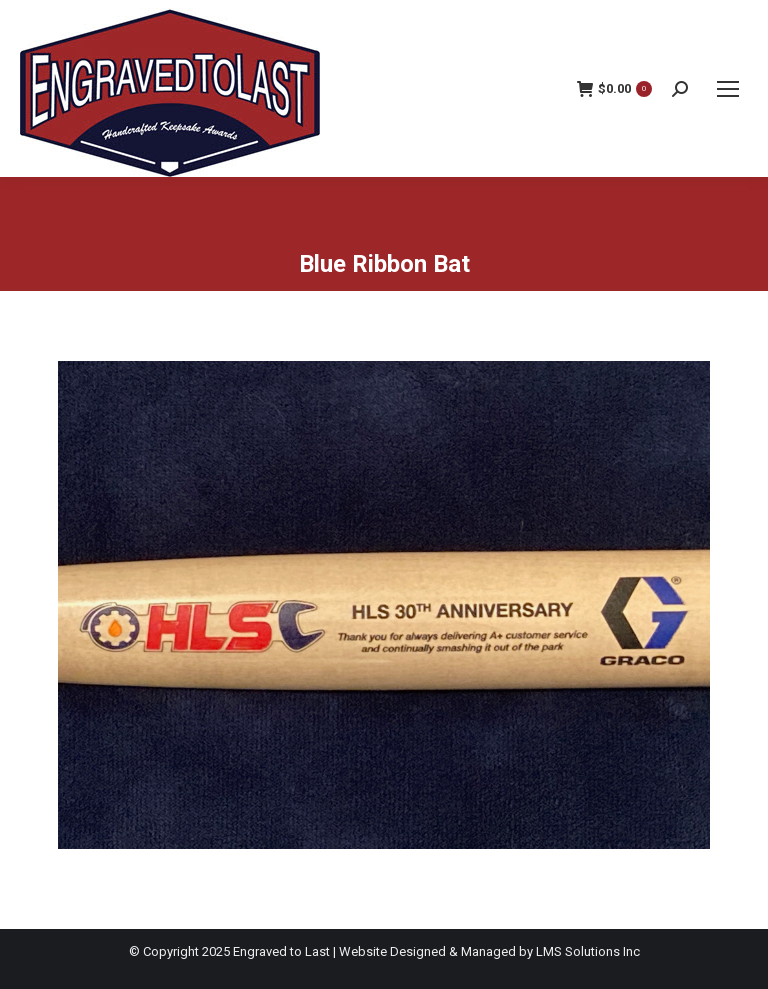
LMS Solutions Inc (588, 951)
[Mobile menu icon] (728, 89)
